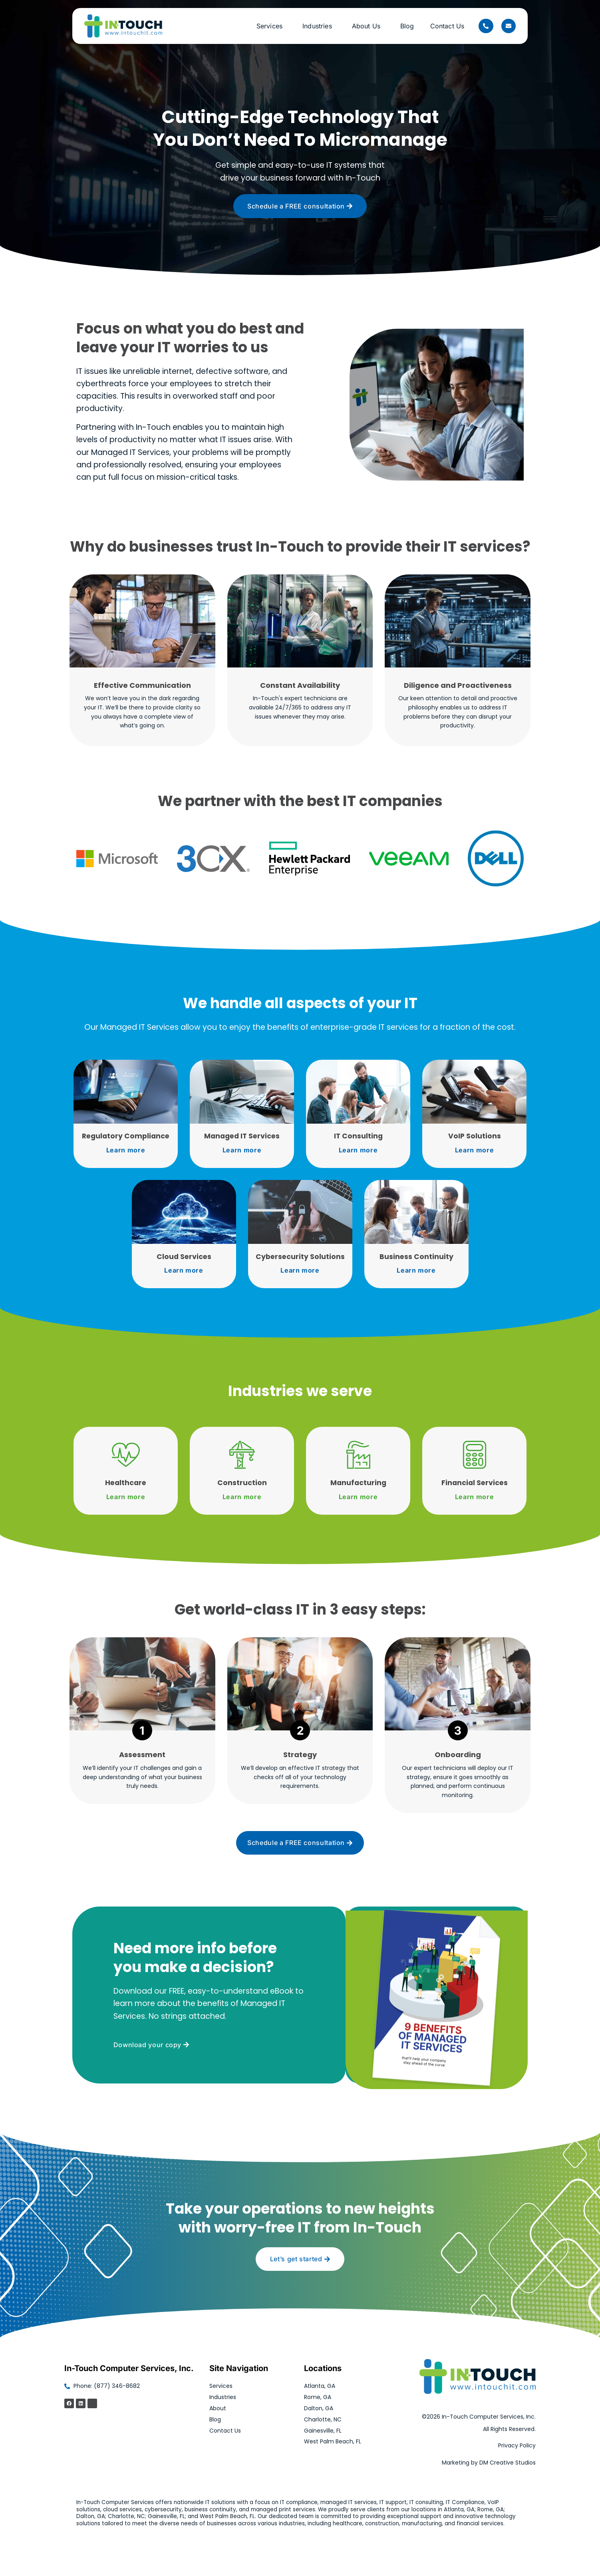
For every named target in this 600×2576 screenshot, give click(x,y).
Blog (407, 26)
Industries (319, 26)
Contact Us (447, 26)
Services (271, 26)
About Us (368, 26)
